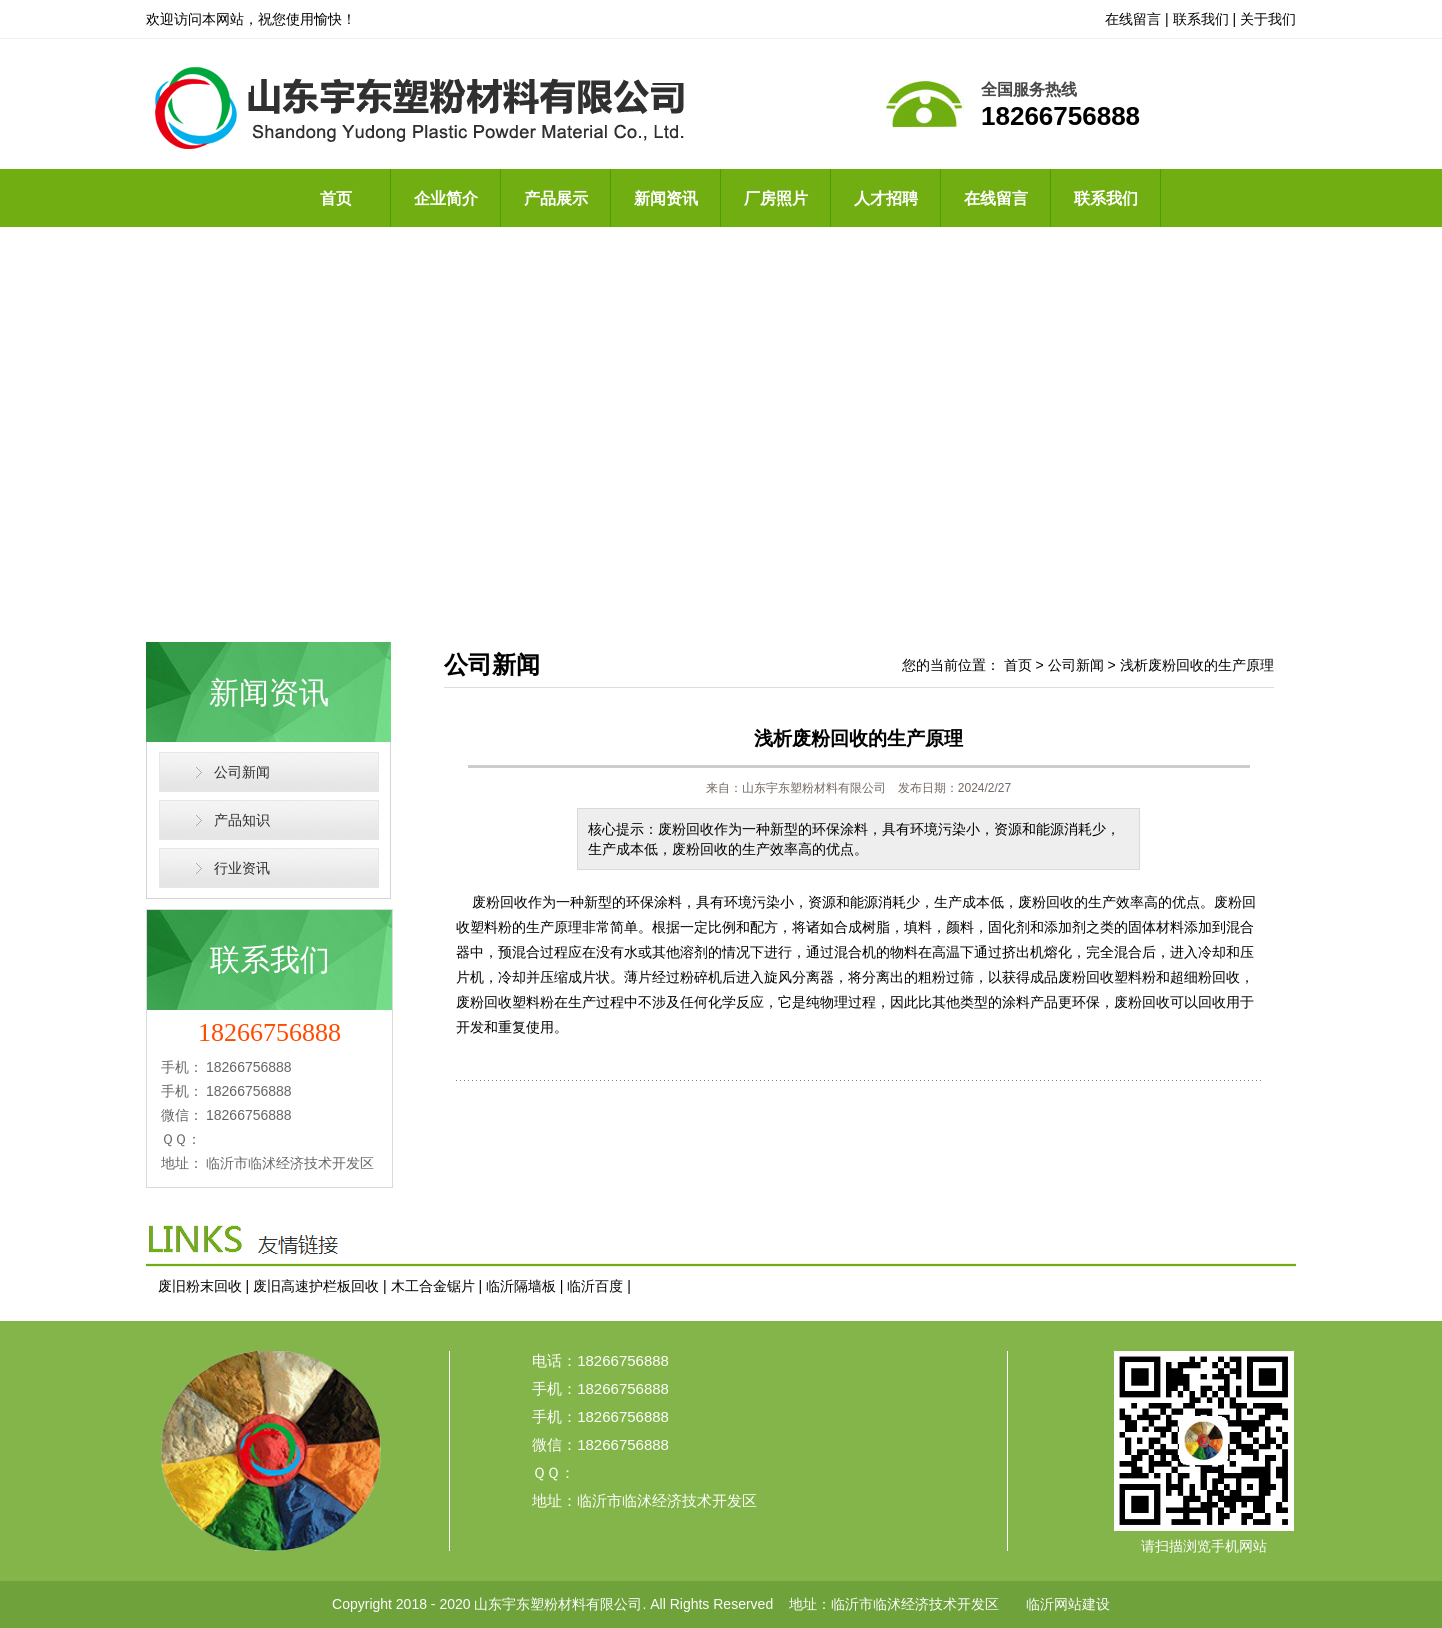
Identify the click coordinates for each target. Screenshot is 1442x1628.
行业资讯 (242, 868)
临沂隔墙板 (521, 1286)
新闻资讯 (666, 198)
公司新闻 (242, 772)
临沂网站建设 (1068, 1604)
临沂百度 (595, 1286)
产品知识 (242, 820)
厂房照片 (776, 198)
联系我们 (1201, 19)
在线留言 (1133, 19)
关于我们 (1268, 19)
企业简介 (446, 198)
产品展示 (556, 198)
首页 (336, 198)
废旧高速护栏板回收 (316, 1286)
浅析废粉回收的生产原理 (1197, 665)
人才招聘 (886, 198)
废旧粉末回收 (200, 1286)
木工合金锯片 (433, 1286)
